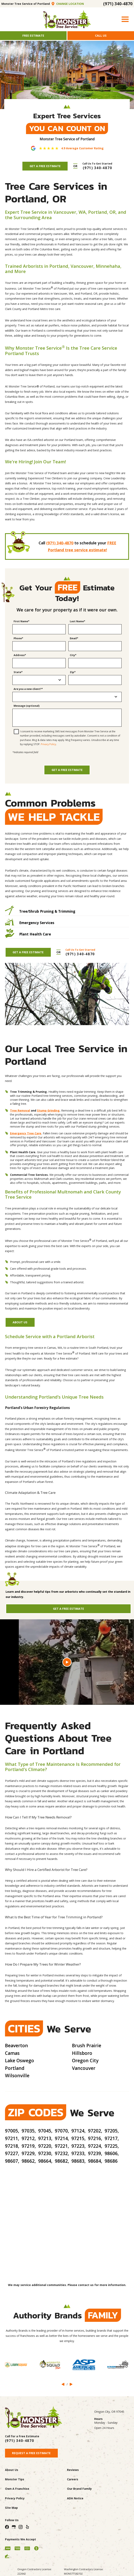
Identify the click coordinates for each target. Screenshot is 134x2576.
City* (73, 655)
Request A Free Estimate (31, 2453)
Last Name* (77, 621)
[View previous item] (63, 2384)
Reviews (73, 2470)
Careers (72, 2479)
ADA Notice (75, 2498)
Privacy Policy (48, 744)
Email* (74, 638)
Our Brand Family (79, 2489)
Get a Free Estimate (67, 770)
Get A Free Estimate (45, 166)
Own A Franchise (17, 2489)
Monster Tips (14, 2479)
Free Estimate (33, 35)
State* (18, 672)
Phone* (18, 638)
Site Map (11, 2508)
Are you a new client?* (28, 689)
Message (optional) (26, 705)
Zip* (73, 672)
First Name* (21, 621)
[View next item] (71, 2384)
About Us (20, 1322)
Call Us (101, 35)
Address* (20, 655)
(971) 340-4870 (118, 3)
